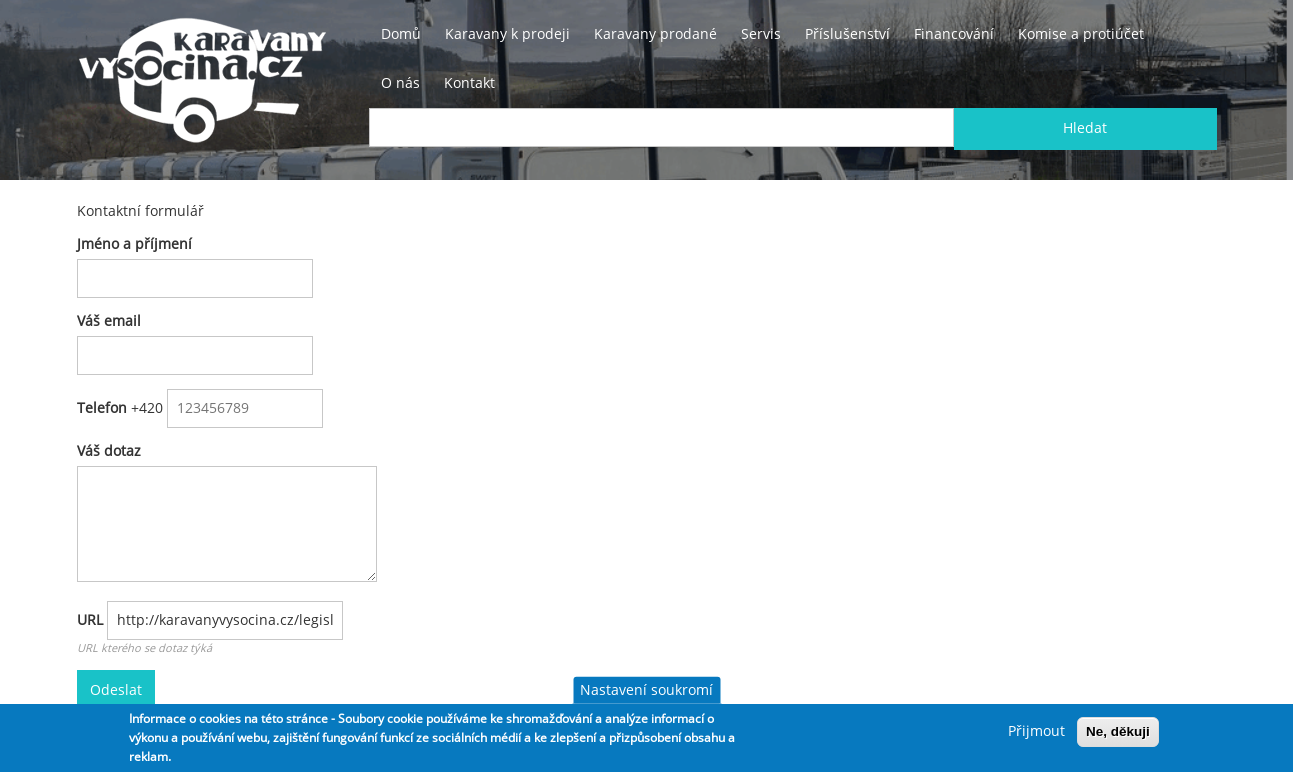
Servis (761, 34)
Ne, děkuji (1118, 731)
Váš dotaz (109, 451)
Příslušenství (847, 34)
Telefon (102, 408)
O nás (400, 83)
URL (90, 620)
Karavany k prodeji (507, 34)
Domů (401, 34)
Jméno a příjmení (134, 244)
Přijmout (1036, 731)
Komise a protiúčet (1081, 34)
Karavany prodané (655, 34)
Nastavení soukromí (646, 690)
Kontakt (469, 83)
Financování (954, 34)
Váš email (109, 321)
